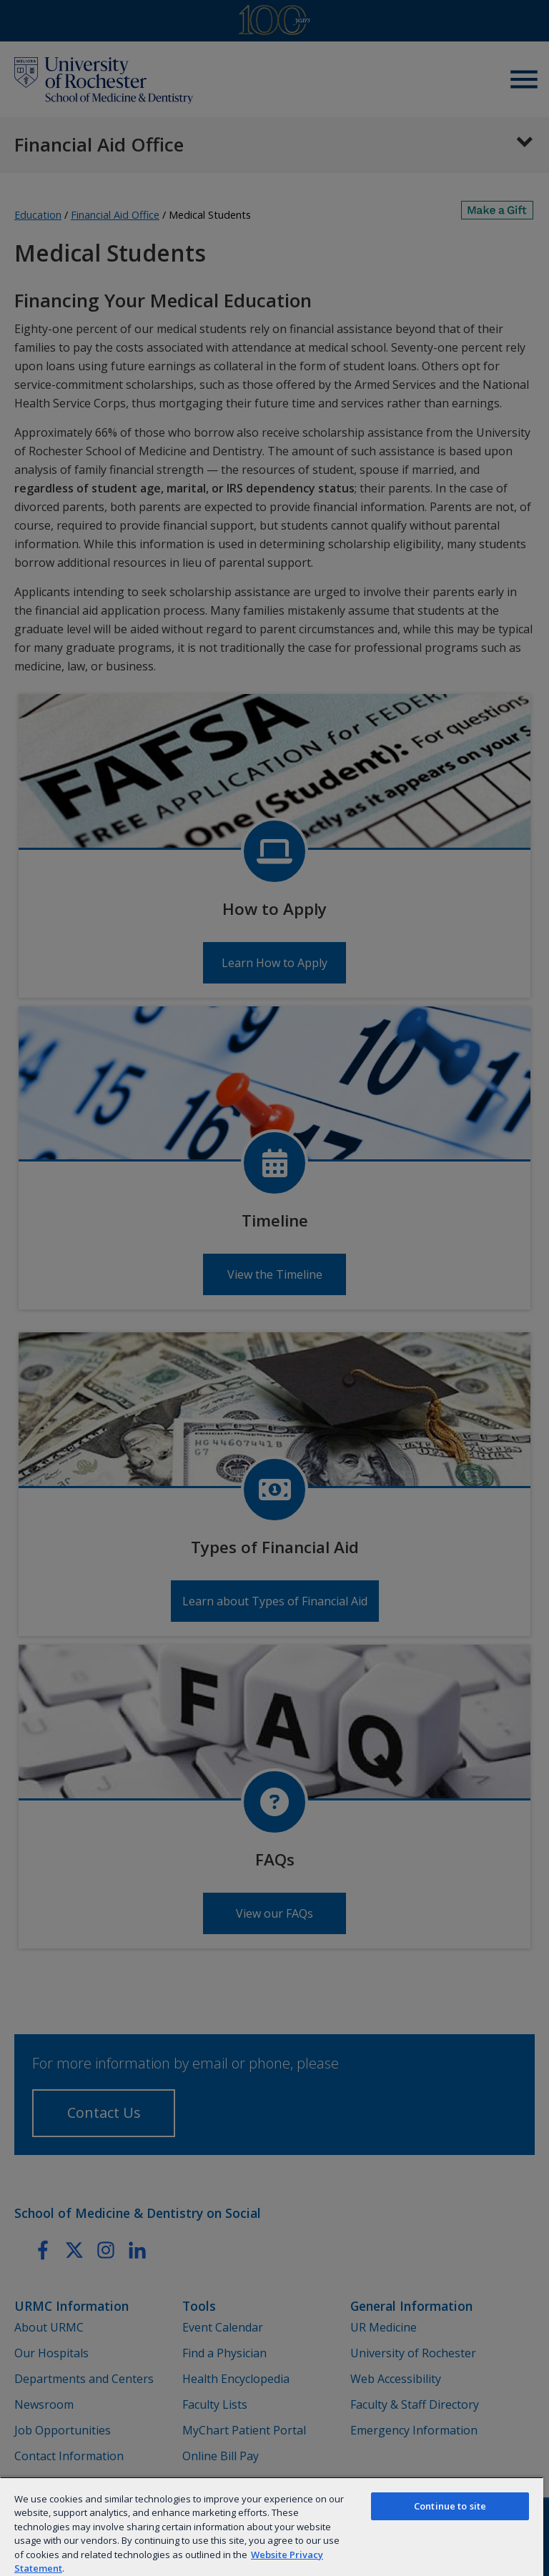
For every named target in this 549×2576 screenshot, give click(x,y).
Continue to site (450, 2506)
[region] (271, 2526)
